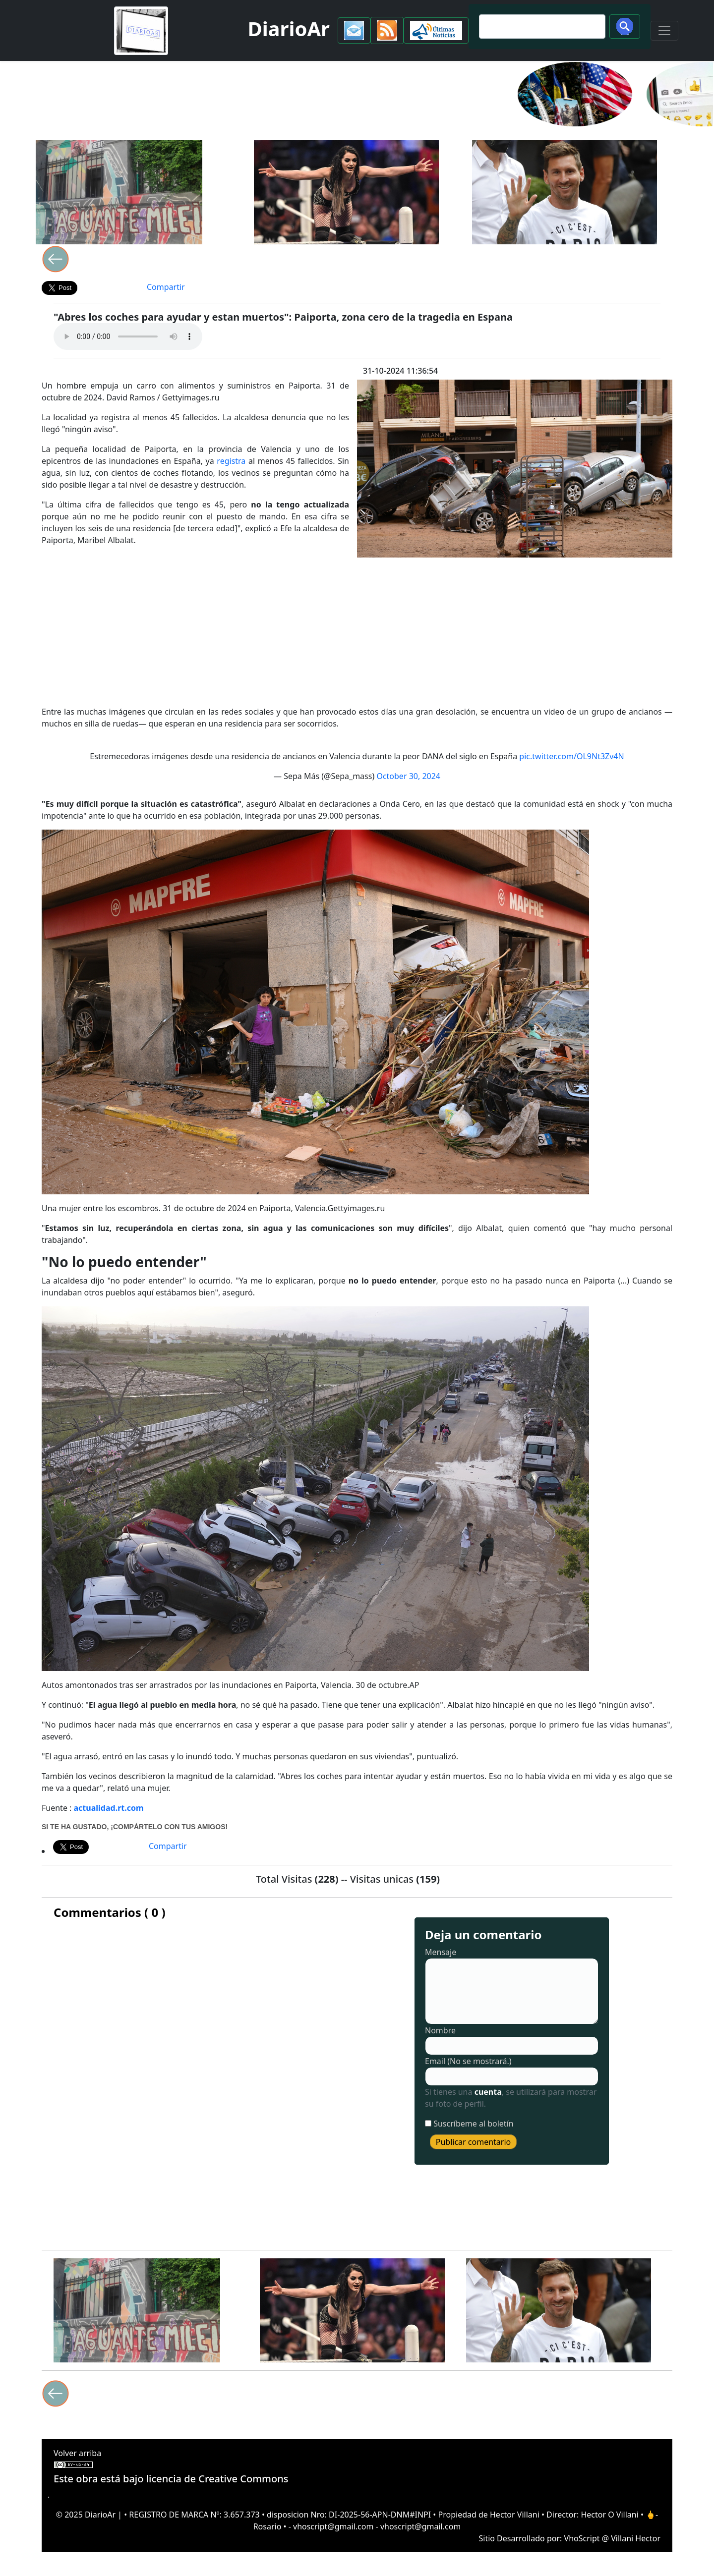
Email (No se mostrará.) (468, 2061)
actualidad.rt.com (109, 1807)
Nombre (440, 2030)
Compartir (166, 286)
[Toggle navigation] (664, 31)
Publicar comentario (473, 2141)
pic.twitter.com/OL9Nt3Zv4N (571, 756)
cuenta (488, 2091)
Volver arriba (77, 2453)
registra (231, 460)
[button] (354, 30)
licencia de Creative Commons (217, 2478)
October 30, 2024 (408, 776)
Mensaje (440, 1952)
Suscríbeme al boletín (473, 2123)
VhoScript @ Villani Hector (612, 2538)
